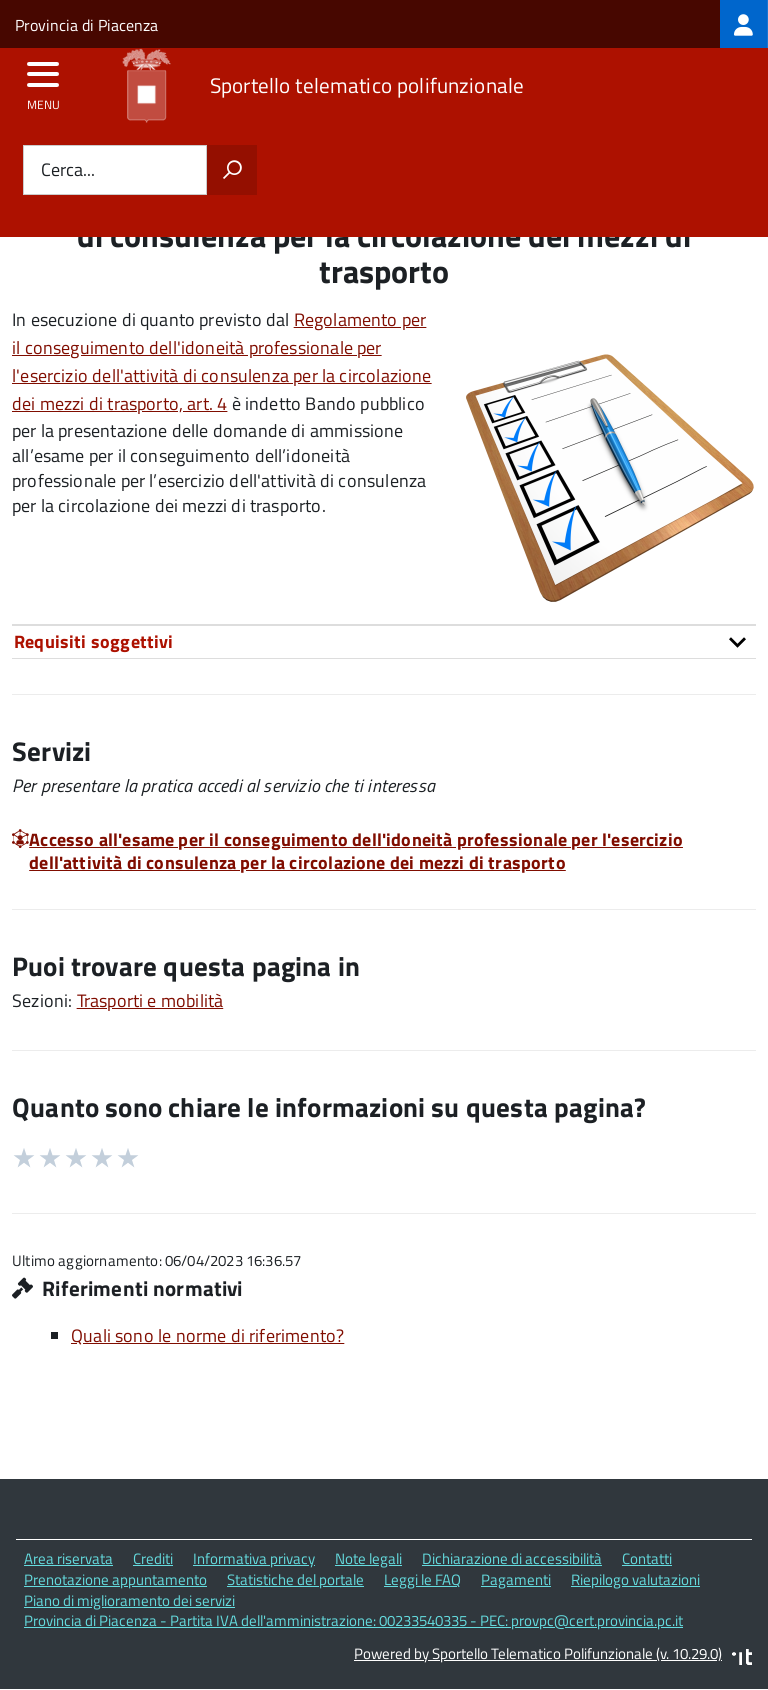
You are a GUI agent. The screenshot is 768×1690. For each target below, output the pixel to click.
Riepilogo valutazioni (635, 1579)
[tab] (384, 641)
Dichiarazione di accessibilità (512, 1558)
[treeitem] (744, 24)
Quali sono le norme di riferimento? (207, 1335)
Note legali (368, 1558)
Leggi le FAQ (422, 1579)
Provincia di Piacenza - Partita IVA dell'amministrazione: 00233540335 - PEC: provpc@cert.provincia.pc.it (353, 1620)
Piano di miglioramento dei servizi (129, 1600)
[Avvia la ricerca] (232, 170)
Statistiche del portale (295, 1579)
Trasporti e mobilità (150, 1000)
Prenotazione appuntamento (115, 1579)
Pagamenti (516, 1579)
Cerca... (68, 170)
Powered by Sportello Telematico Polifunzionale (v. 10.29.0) (538, 1653)
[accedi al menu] (43, 81)
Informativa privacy (254, 1558)
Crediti (153, 1558)
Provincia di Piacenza (86, 25)
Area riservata (68, 1558)
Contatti (647, 1558)
